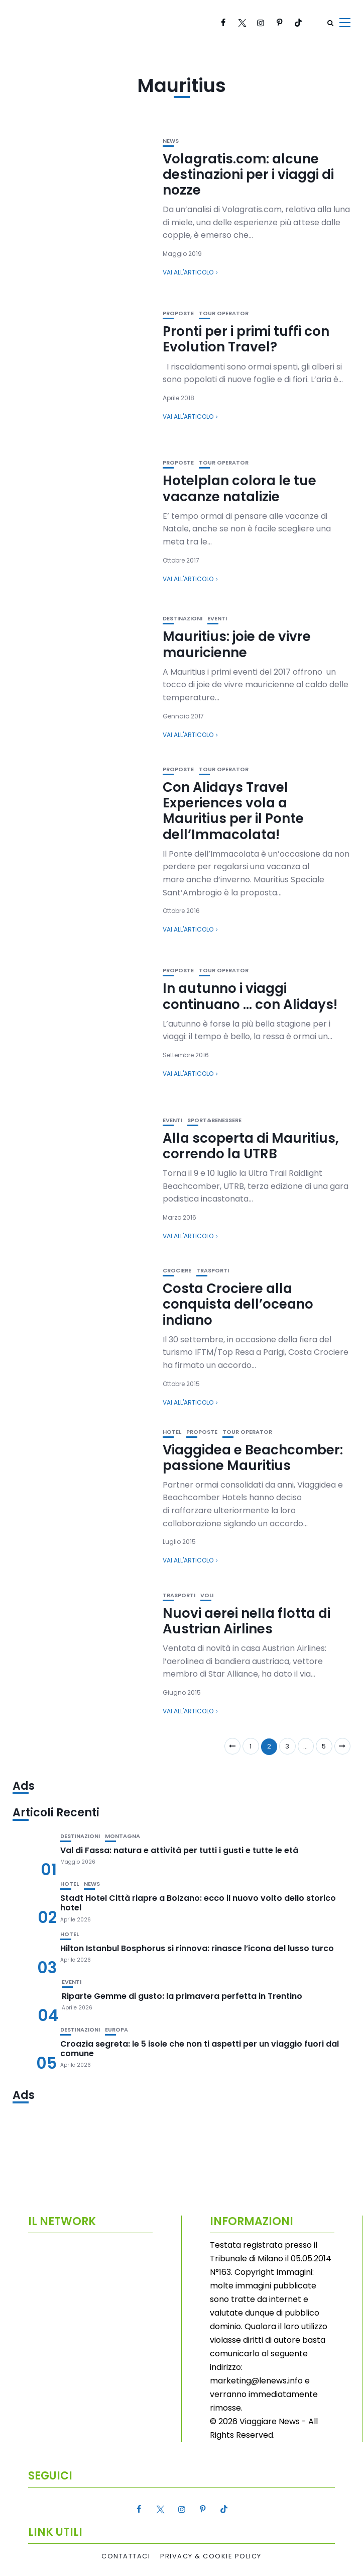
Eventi (217, 618)
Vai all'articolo (188, 272)
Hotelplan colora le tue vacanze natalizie (239, 488)
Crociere (177, 1270)
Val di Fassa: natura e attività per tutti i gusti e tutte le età (179, 1850)
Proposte (178, 313)
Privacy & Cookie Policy (211, 2556)
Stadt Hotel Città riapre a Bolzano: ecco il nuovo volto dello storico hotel (198, 1902)
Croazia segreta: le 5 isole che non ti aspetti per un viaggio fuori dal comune (199, 2048)
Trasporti (212, 1270)
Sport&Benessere (214, 1120)
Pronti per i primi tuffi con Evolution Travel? (246, 339)
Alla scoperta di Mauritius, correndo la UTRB (251, 1146)
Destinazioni (182, 618)
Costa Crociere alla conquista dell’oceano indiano (238, 1304)
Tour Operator (224, 313)
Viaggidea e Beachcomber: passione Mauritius (253, 1458)
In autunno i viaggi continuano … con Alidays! (250, 996)
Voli (206, 1595)
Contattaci (125, 2556)
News (171, 141)
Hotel (172, 1432)
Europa (116, 2030)
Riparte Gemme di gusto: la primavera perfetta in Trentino (182, 1996)
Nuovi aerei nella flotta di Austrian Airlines (246, 1621)
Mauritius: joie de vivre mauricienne (237, 644)
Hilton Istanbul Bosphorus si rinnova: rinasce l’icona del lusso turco (197, 1948)
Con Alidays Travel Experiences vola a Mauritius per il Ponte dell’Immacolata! (233, 811)
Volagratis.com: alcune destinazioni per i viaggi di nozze (248, 174)
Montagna (122, 1836)
